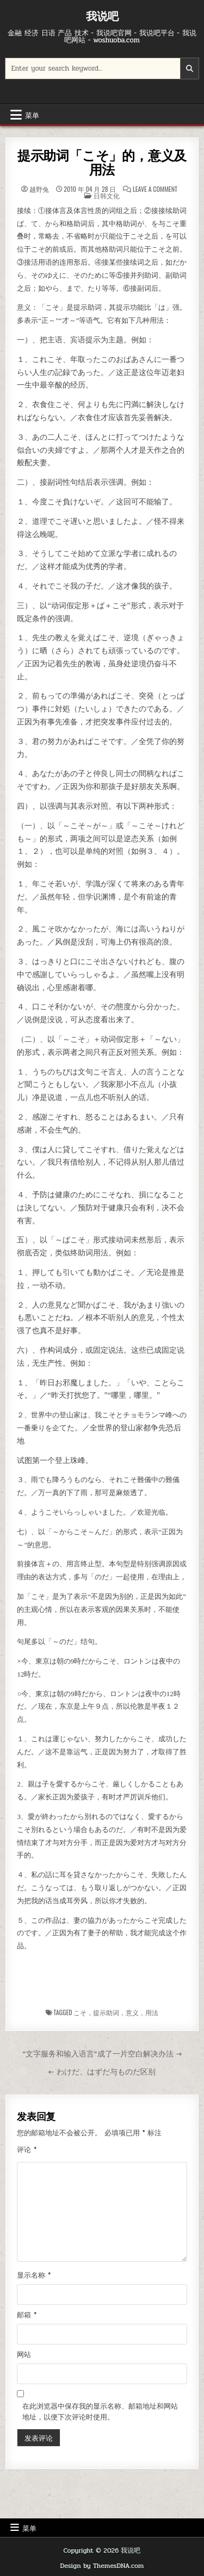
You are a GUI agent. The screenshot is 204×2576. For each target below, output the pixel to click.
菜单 (32, 114)
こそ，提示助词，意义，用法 (115, 2012)
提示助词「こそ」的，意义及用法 (102, 162)
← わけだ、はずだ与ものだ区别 (102, 2072)
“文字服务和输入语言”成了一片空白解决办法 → (102, 2054)
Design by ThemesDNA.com (102, 2565)
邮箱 (26, 2315)
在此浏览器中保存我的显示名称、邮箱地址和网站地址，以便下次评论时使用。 (100, 2412)
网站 (24, 2354)
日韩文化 (107, 195)
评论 (26, 2149)
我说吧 (102, 16)
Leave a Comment (155, 189)
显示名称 (34, 2275)
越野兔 (39, 189)
